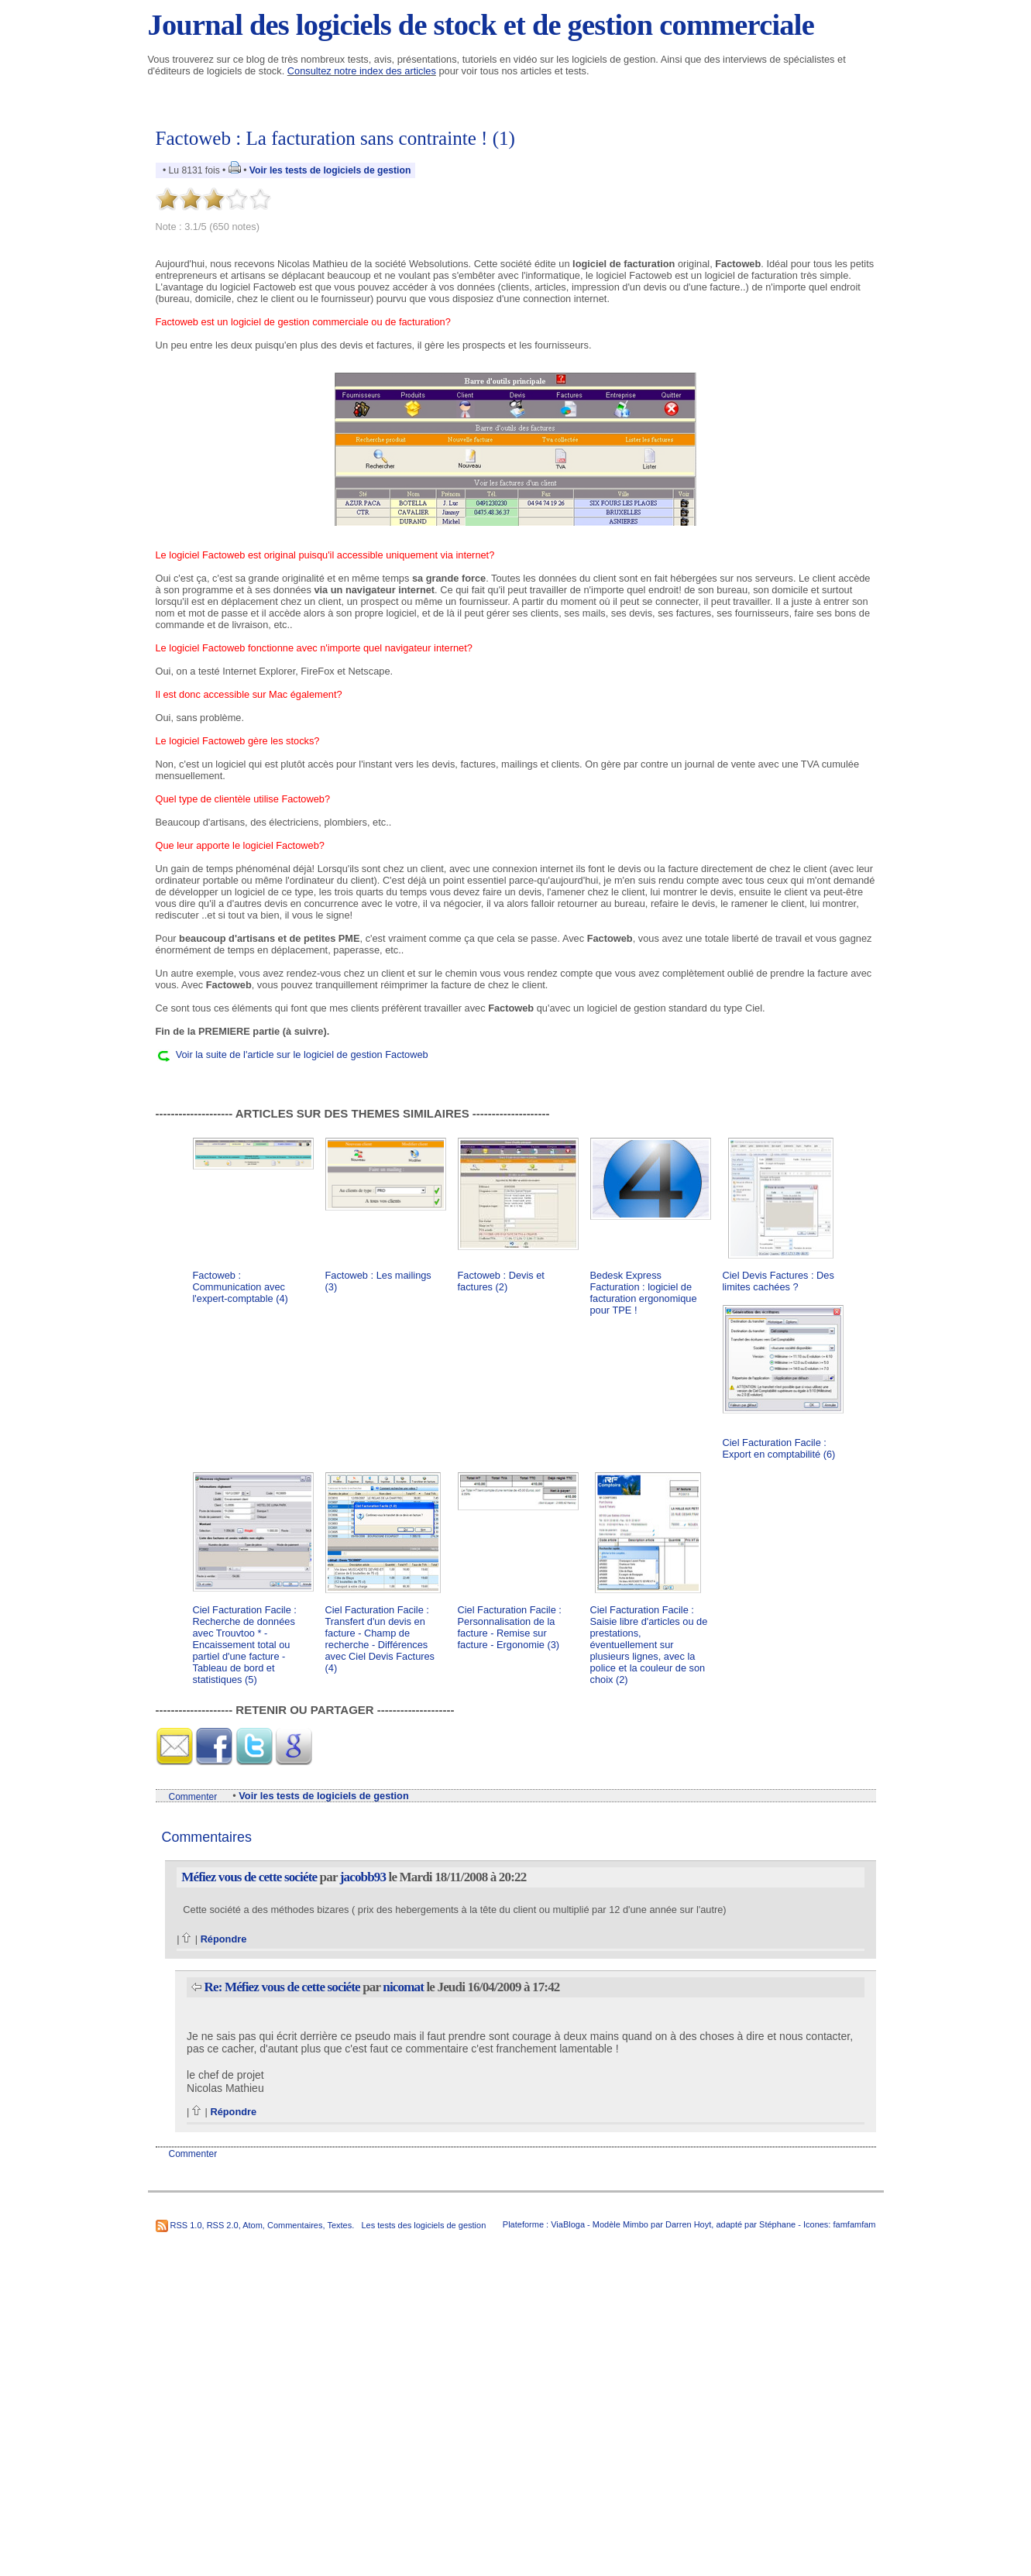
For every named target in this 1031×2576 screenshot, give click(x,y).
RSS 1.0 (186, 2225)
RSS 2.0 (223, 2225)
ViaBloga (568, 2224)
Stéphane (777, 2224)
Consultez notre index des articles (361, 71)
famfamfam (854, 2224)
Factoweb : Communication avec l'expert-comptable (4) (240, 1286)
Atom (252, 2225)
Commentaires (295, 2225)
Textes (339, 2225)
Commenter (193, 1796)
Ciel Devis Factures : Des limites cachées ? (778, 1281)
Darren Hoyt (688, 2224)
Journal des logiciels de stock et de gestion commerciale (481, 25)
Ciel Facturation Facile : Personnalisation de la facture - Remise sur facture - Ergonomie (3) (510, 1627)
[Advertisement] (516, 1078)
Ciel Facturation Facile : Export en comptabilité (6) (779, 1448)
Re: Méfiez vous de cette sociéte (282, 1987)
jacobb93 (363, 1877)
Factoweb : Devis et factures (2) (501, 1281)
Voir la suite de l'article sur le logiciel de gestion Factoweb (302, 1054)
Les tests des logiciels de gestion (423, 2225)
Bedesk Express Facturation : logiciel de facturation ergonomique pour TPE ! (643, 1292)
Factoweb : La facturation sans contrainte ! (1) (335, 138)
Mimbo (635, 2224)
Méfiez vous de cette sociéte (249, 1877)
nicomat (403, 1987)
